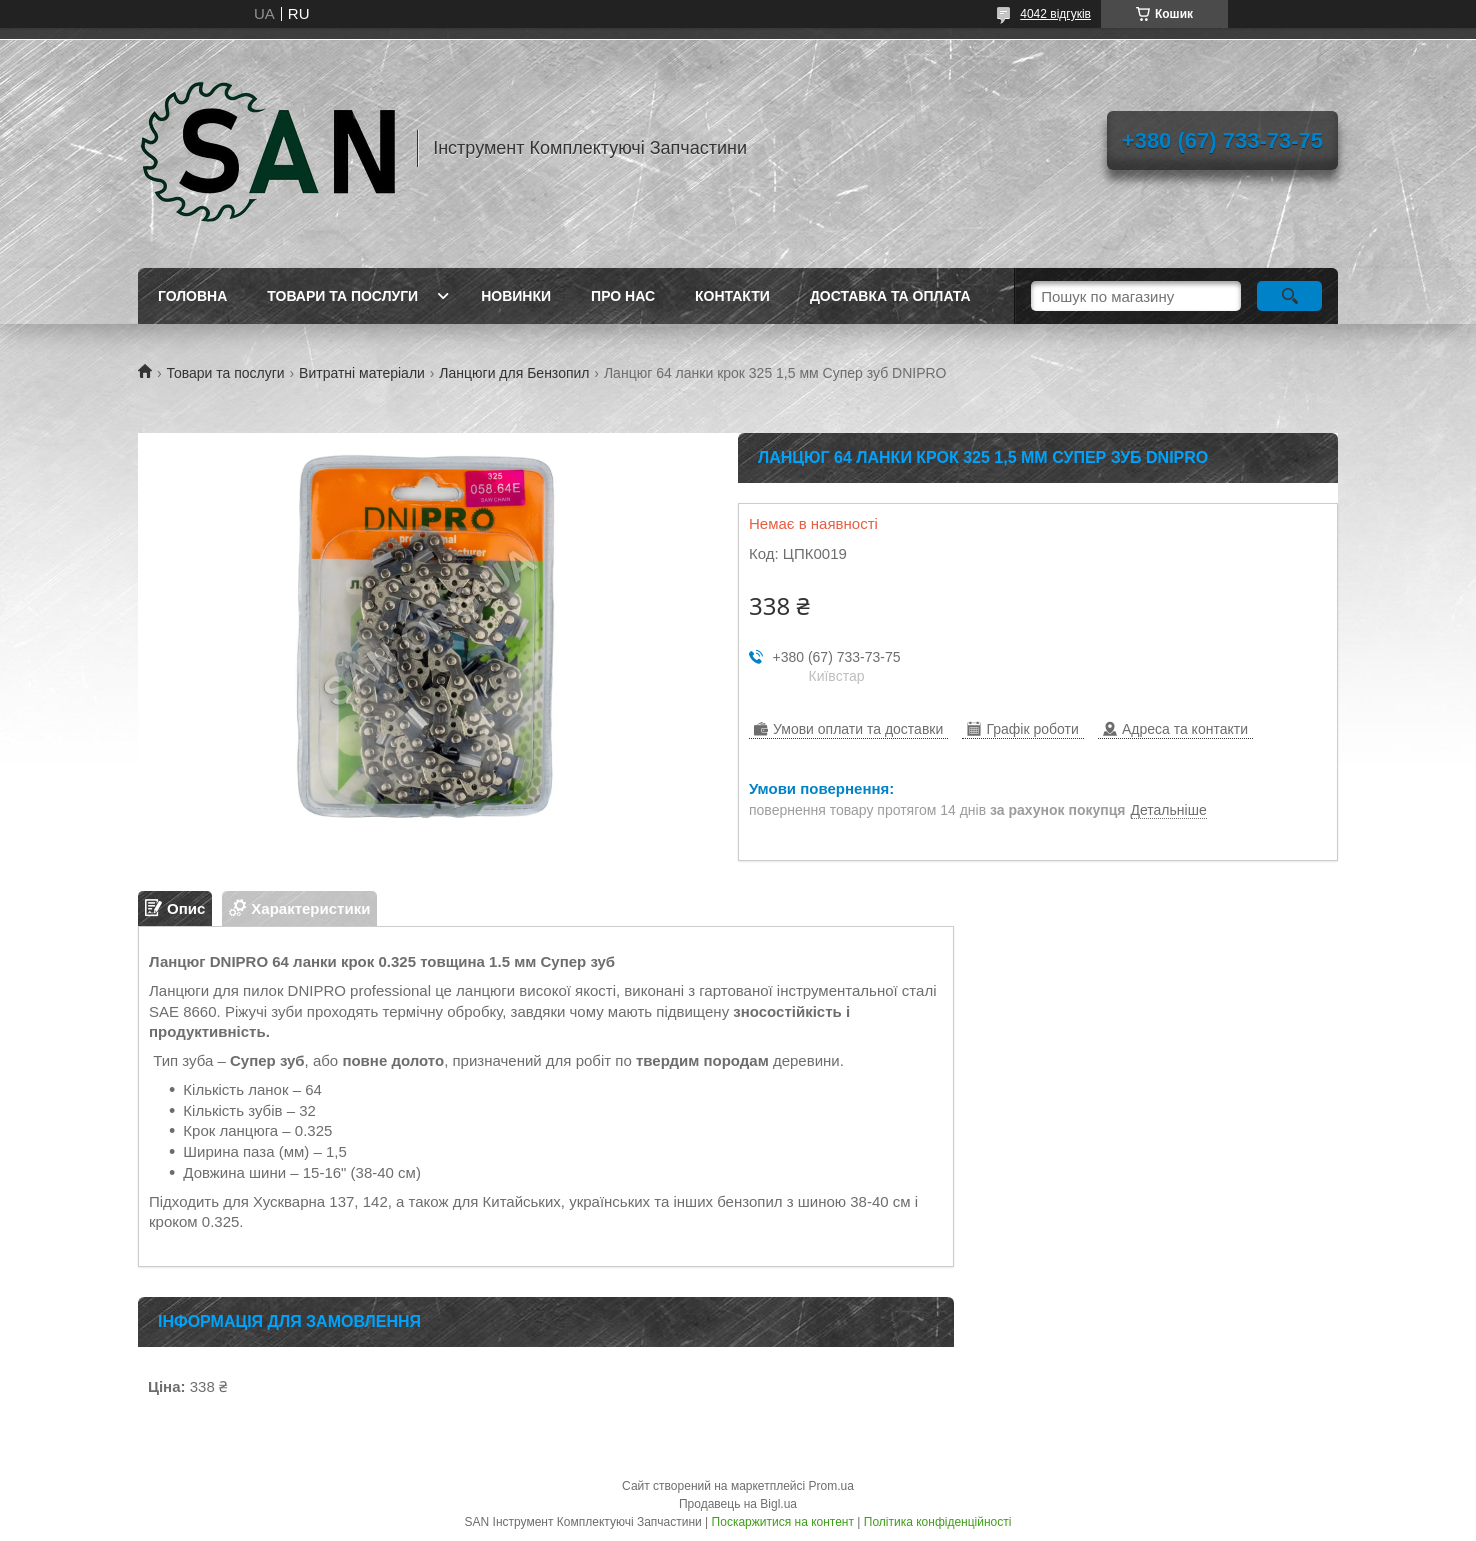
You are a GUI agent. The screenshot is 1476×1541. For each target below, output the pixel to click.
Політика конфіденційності (938, 1522)
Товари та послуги (342, 296)
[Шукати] (1289, 296)
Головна (192, 296)
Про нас (623, 296)
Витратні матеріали (362, 373)
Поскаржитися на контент (783, 1522)
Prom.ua (831, 1486)
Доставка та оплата (890, 296)
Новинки (516, 296)
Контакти (732, 296)
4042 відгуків (1055, 14)
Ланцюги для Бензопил (514, 373)
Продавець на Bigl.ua (738, 1504)
